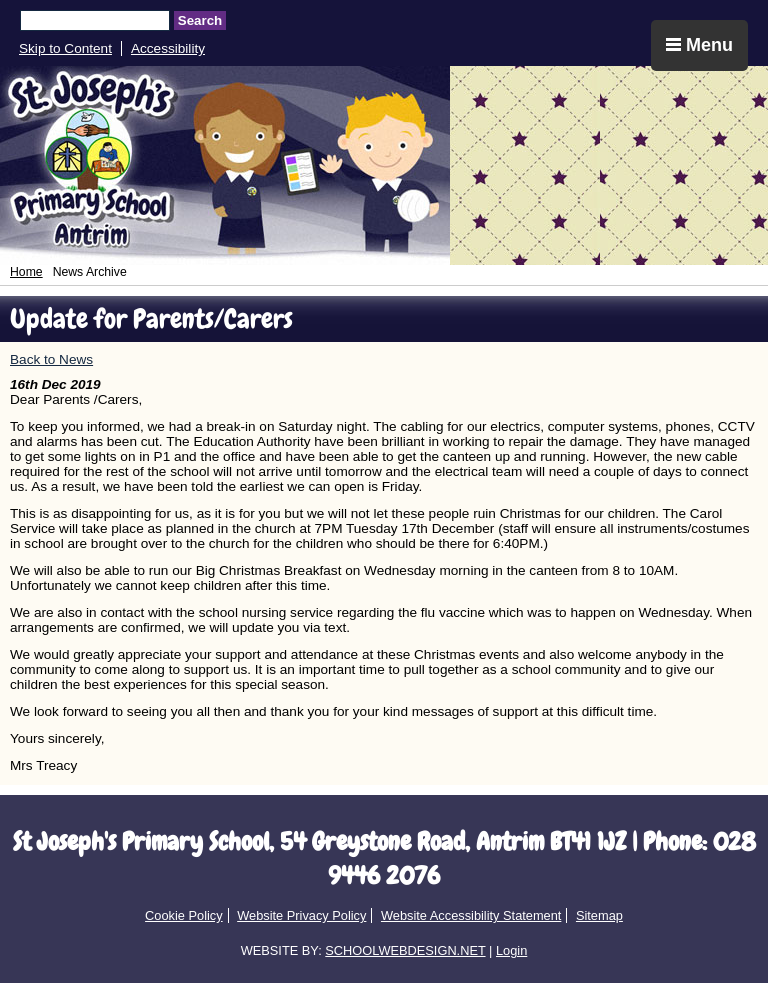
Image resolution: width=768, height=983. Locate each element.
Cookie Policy (184, 915)
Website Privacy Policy (301, 915)
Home (26, 272)
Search (200, 20)
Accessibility (168, 48)
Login (511, 950)
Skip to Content (65, 48)
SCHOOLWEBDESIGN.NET (405, 950)
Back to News (51, 359)
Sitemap (599, 915)
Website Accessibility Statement (471, 915)
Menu (699, 45)
